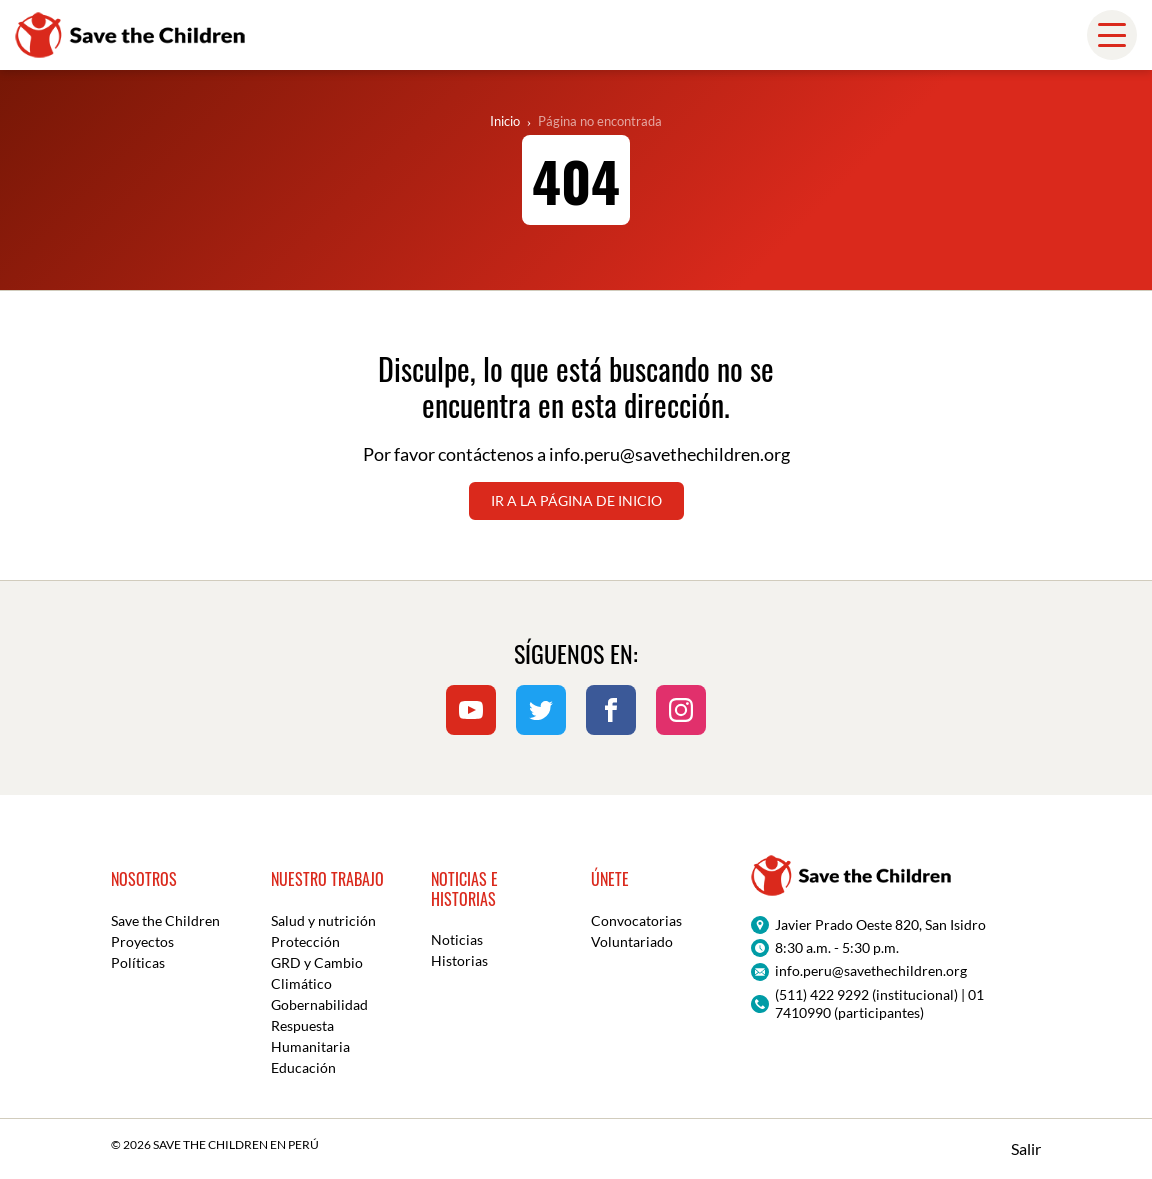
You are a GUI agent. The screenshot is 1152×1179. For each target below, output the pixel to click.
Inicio (505, 121)
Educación (303, 1067)
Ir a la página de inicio (576, 500)
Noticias (457, 939)
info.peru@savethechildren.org (669, 454)
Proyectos (142, 941)
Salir (1026, 1148)
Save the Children (165, 920)
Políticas (138, 962)
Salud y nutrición (323, 920)
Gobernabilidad (319, 1004)
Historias (459, 960)
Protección (305, 941)
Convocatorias (636, 920)
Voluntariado (632, 941)
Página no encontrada (600, 121)
